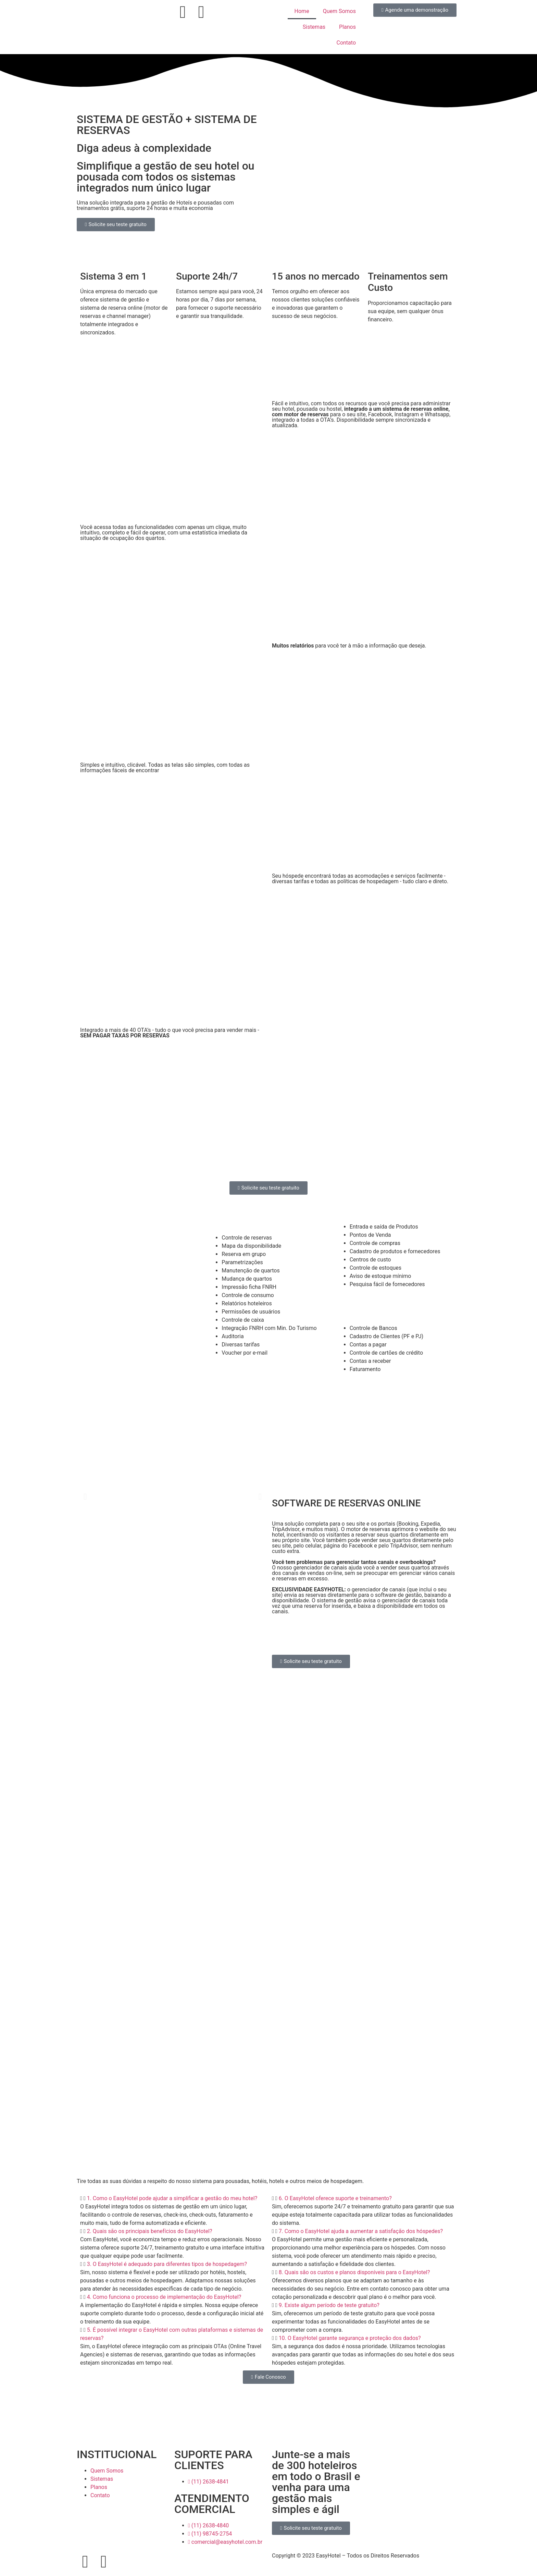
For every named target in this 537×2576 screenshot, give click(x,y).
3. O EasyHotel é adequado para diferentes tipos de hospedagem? (167, 2264)
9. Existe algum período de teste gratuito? (329, 2305)
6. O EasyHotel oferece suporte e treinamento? (335, 2198)
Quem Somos (339, 11)
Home (302, 11)
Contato (346, 42)
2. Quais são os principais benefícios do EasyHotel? (149, 2231)
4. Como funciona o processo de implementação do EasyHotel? (164, 2297)
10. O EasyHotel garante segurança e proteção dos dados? (350, 2338)
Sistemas (314, 27)
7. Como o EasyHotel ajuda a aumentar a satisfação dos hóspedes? (361, 2231)
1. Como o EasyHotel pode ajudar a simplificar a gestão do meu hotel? (172, 2198)
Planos (347, 27)
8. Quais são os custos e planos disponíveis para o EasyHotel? (354, 2272)
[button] (85, 1496)
